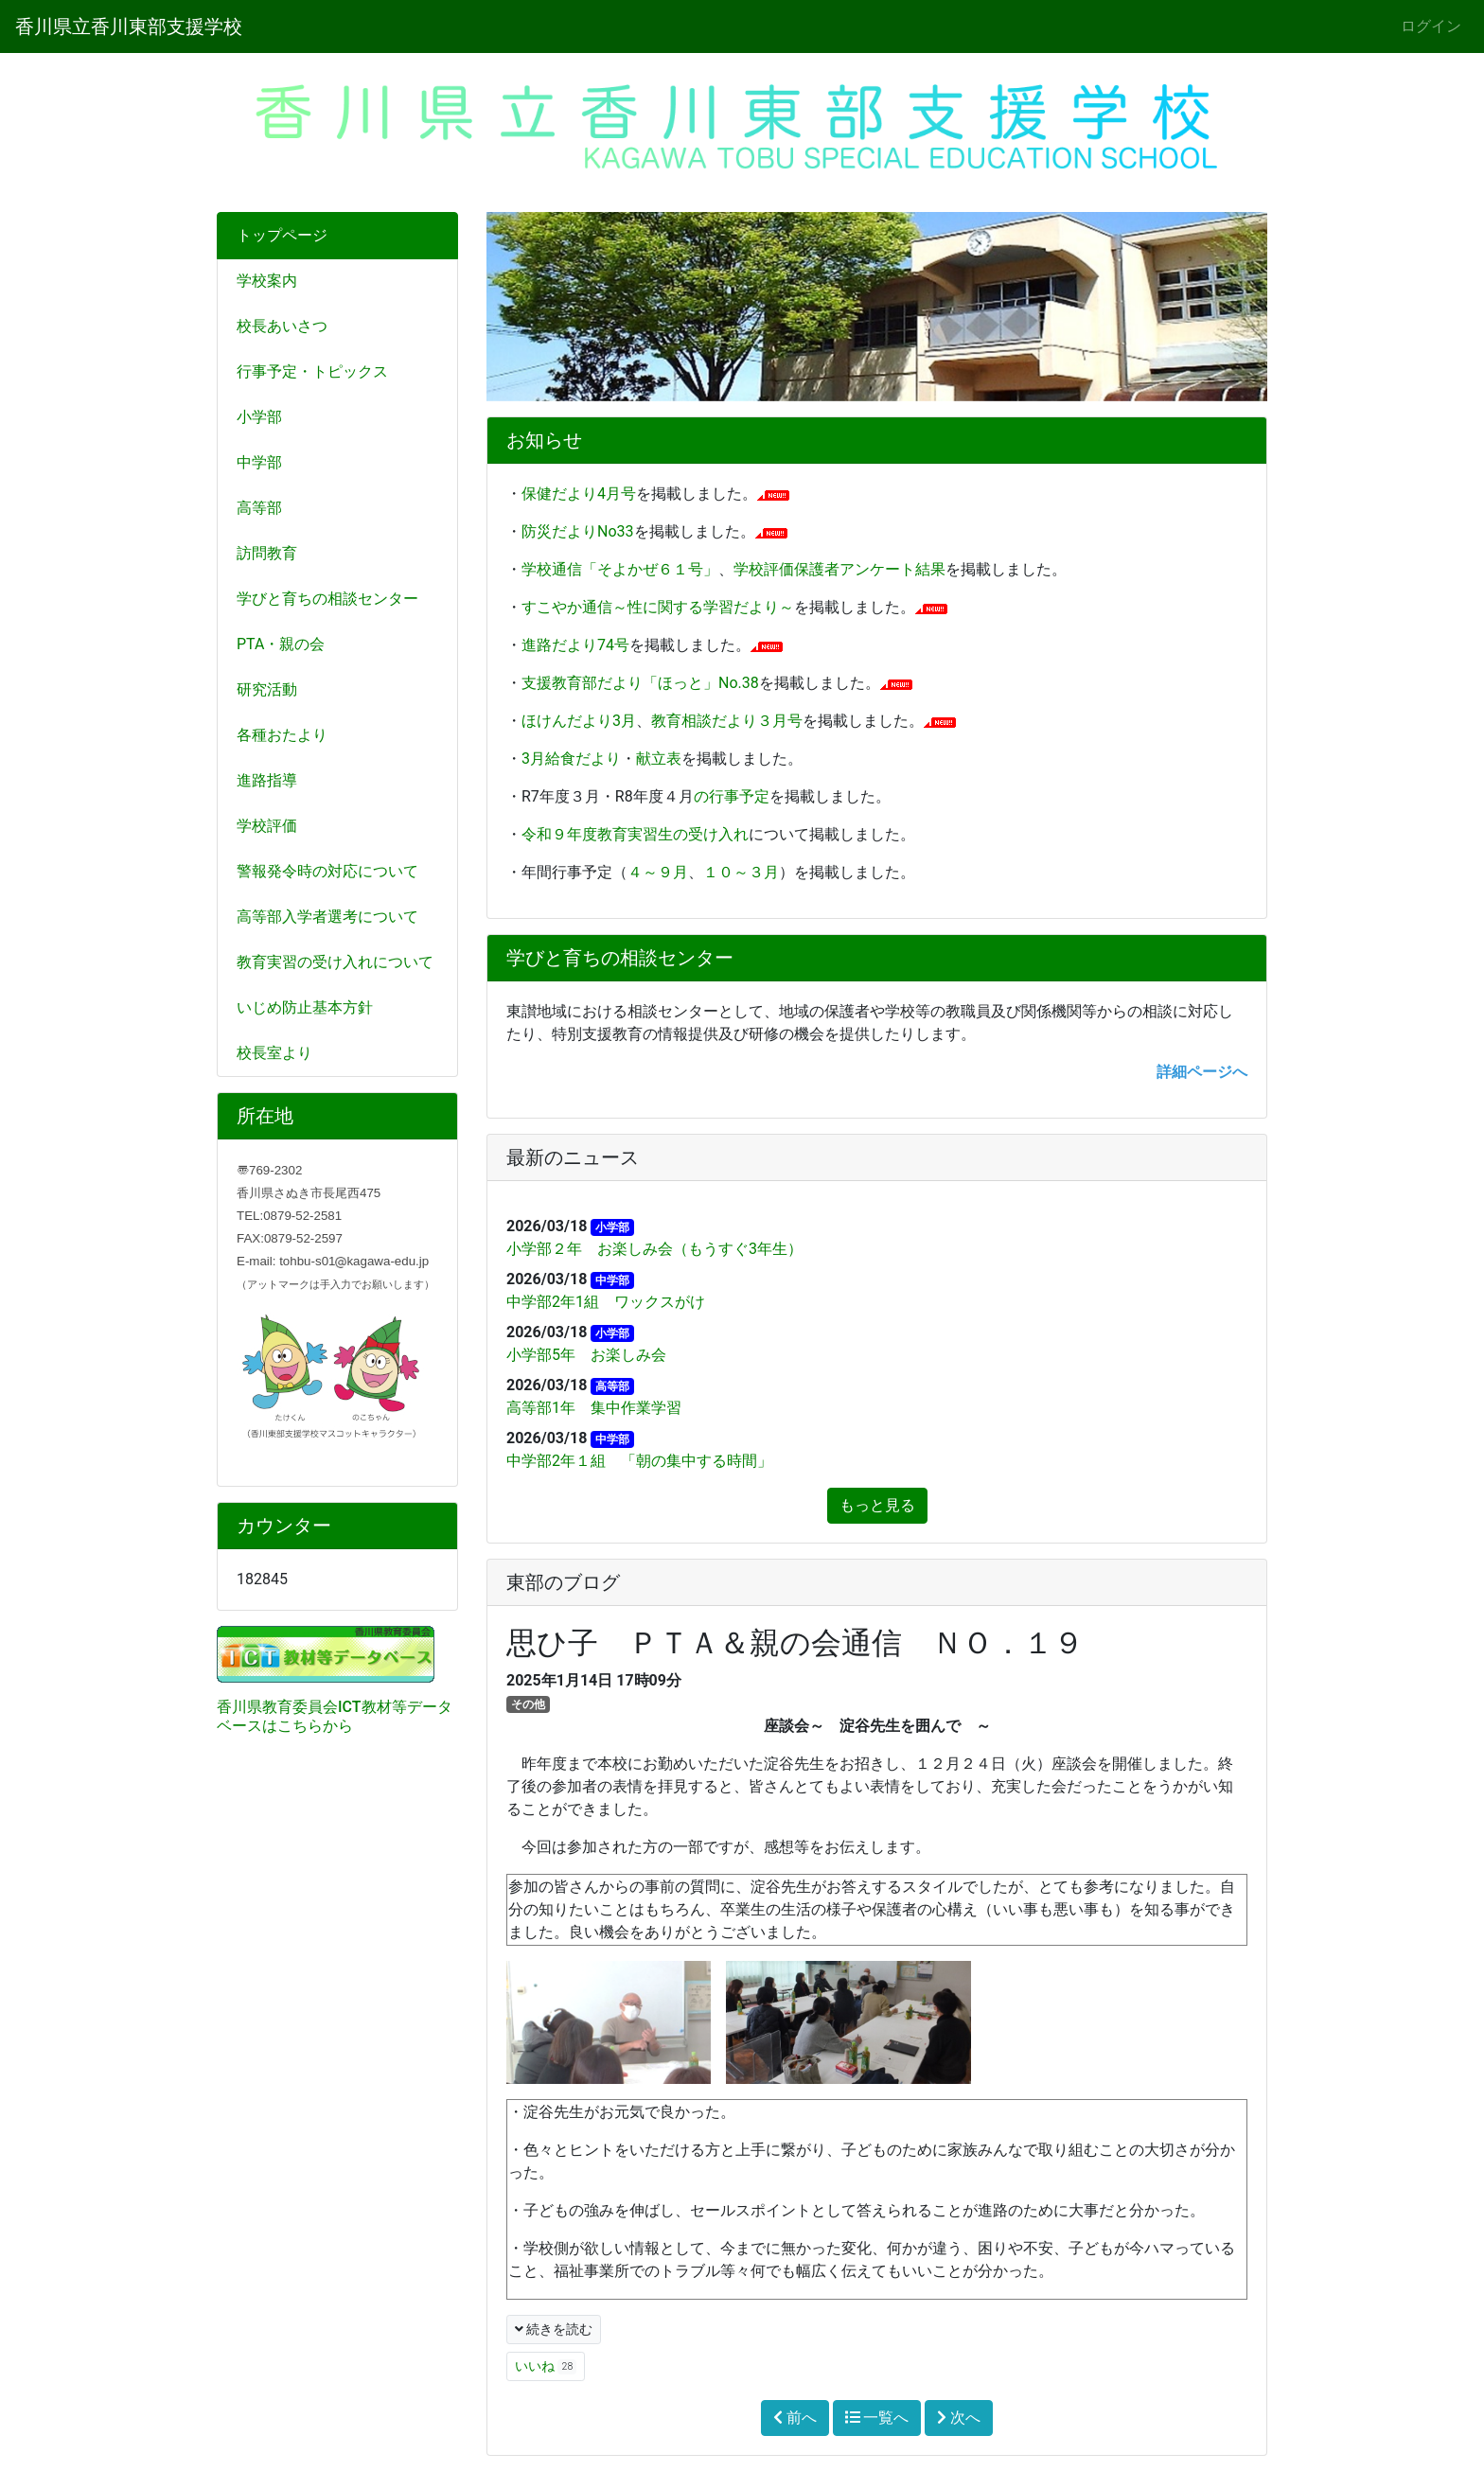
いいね (545, 2366)
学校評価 (267, 826)
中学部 (259, 462)
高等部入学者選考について (327, 917)
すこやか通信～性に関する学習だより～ (657, 607)
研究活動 (267, 689)
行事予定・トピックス (312, 371)
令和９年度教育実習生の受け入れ (635, 834)
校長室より (274, 1053)
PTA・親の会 (281, 644)
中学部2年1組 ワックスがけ (605, 1302)
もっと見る (877, 1505)
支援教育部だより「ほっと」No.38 (640, 683)
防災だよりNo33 (577, 531)
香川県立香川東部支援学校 (128, 26)
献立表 (658, 759)
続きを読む (553, 2329)
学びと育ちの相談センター (327, 599)
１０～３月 (741, 872)
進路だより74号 (575, 645)
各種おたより (282, 735)
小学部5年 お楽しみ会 (586, 1355)
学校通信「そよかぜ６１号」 (619, 569)
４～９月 (657, 872)
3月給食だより (571, 759)
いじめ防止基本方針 (305, 1007)
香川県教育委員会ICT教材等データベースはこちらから (334, 1716)
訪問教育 (267, 553)
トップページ (282, 235)
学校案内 (267, 281)
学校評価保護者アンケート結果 (839, 569)
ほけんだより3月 (578, 721)
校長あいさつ (282, 326)
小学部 (259, 417)
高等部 (259, 508)
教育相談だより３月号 (727, 721)
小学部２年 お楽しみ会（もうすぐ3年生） (654, 1249)
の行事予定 (731, 796)
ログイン (1431, 26)
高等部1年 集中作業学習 (593, 1408)
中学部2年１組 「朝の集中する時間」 (639, 1461)
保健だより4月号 (578, 494)
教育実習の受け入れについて (335, 962)
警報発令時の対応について (327, 871)
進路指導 (267, 780)
